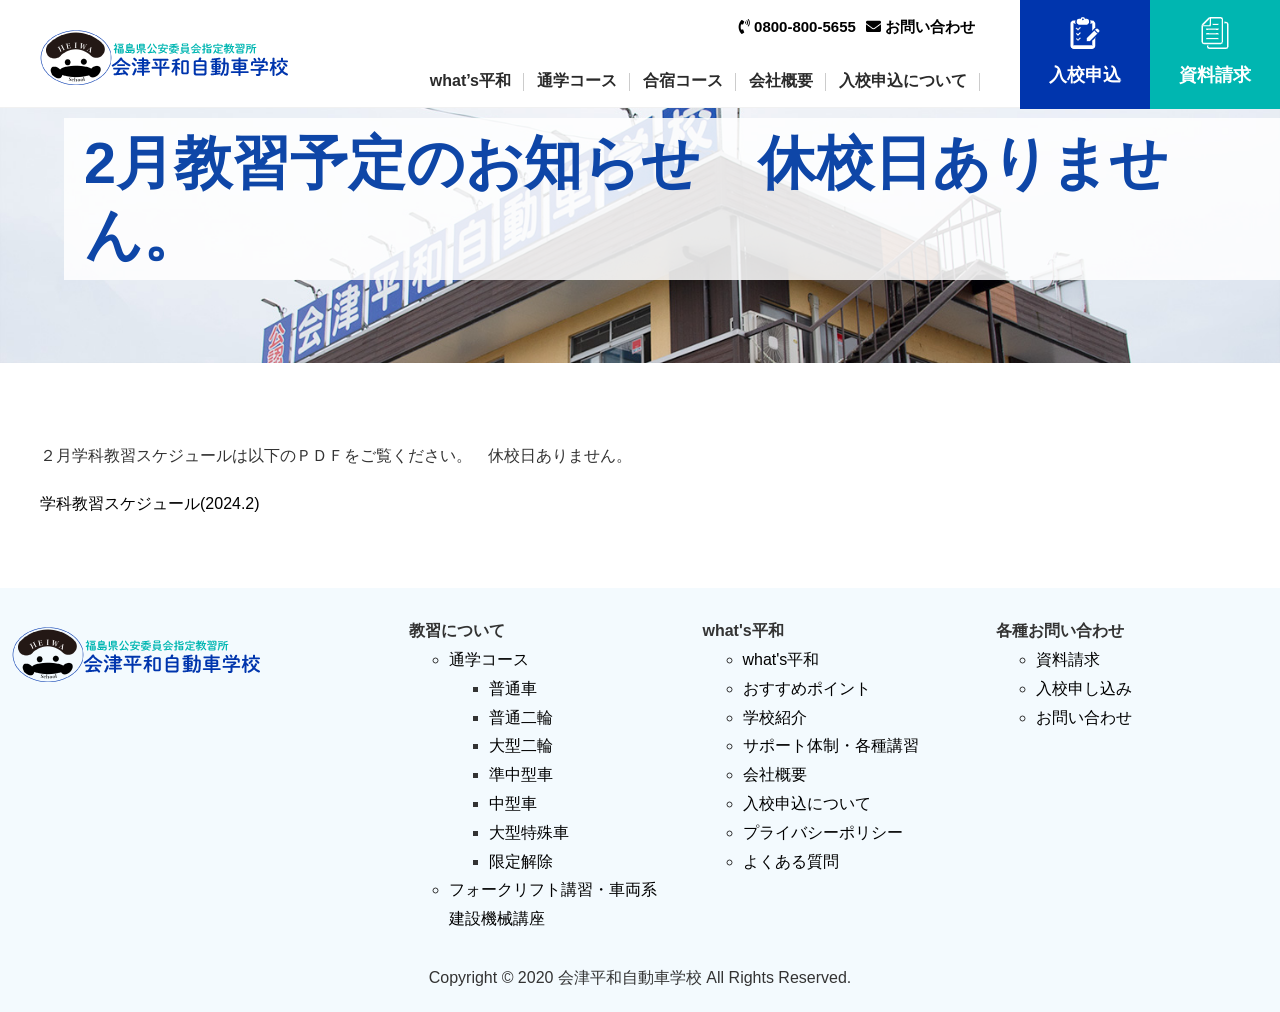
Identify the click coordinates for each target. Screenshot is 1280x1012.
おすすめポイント (807, 688)
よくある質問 (791, 861)
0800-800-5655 (797, 26)
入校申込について (903, 80)
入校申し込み (1084, 688)
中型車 (513, 803)
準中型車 (521, 774)
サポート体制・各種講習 (831, 745)
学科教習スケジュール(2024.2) (150, 503)
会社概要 (781, 80)
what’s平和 (470, 80)
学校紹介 (775, 717)
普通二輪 (521, 717)
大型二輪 (521, 745)
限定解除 (521, 861)
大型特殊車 (529, 832)
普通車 (513, 688)
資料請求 (1215, 51)
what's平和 (781, 659)
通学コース (577, 80)
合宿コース (683, 80)
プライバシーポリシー (823, 832)
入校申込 (1085, 51)
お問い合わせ (920, 26)
